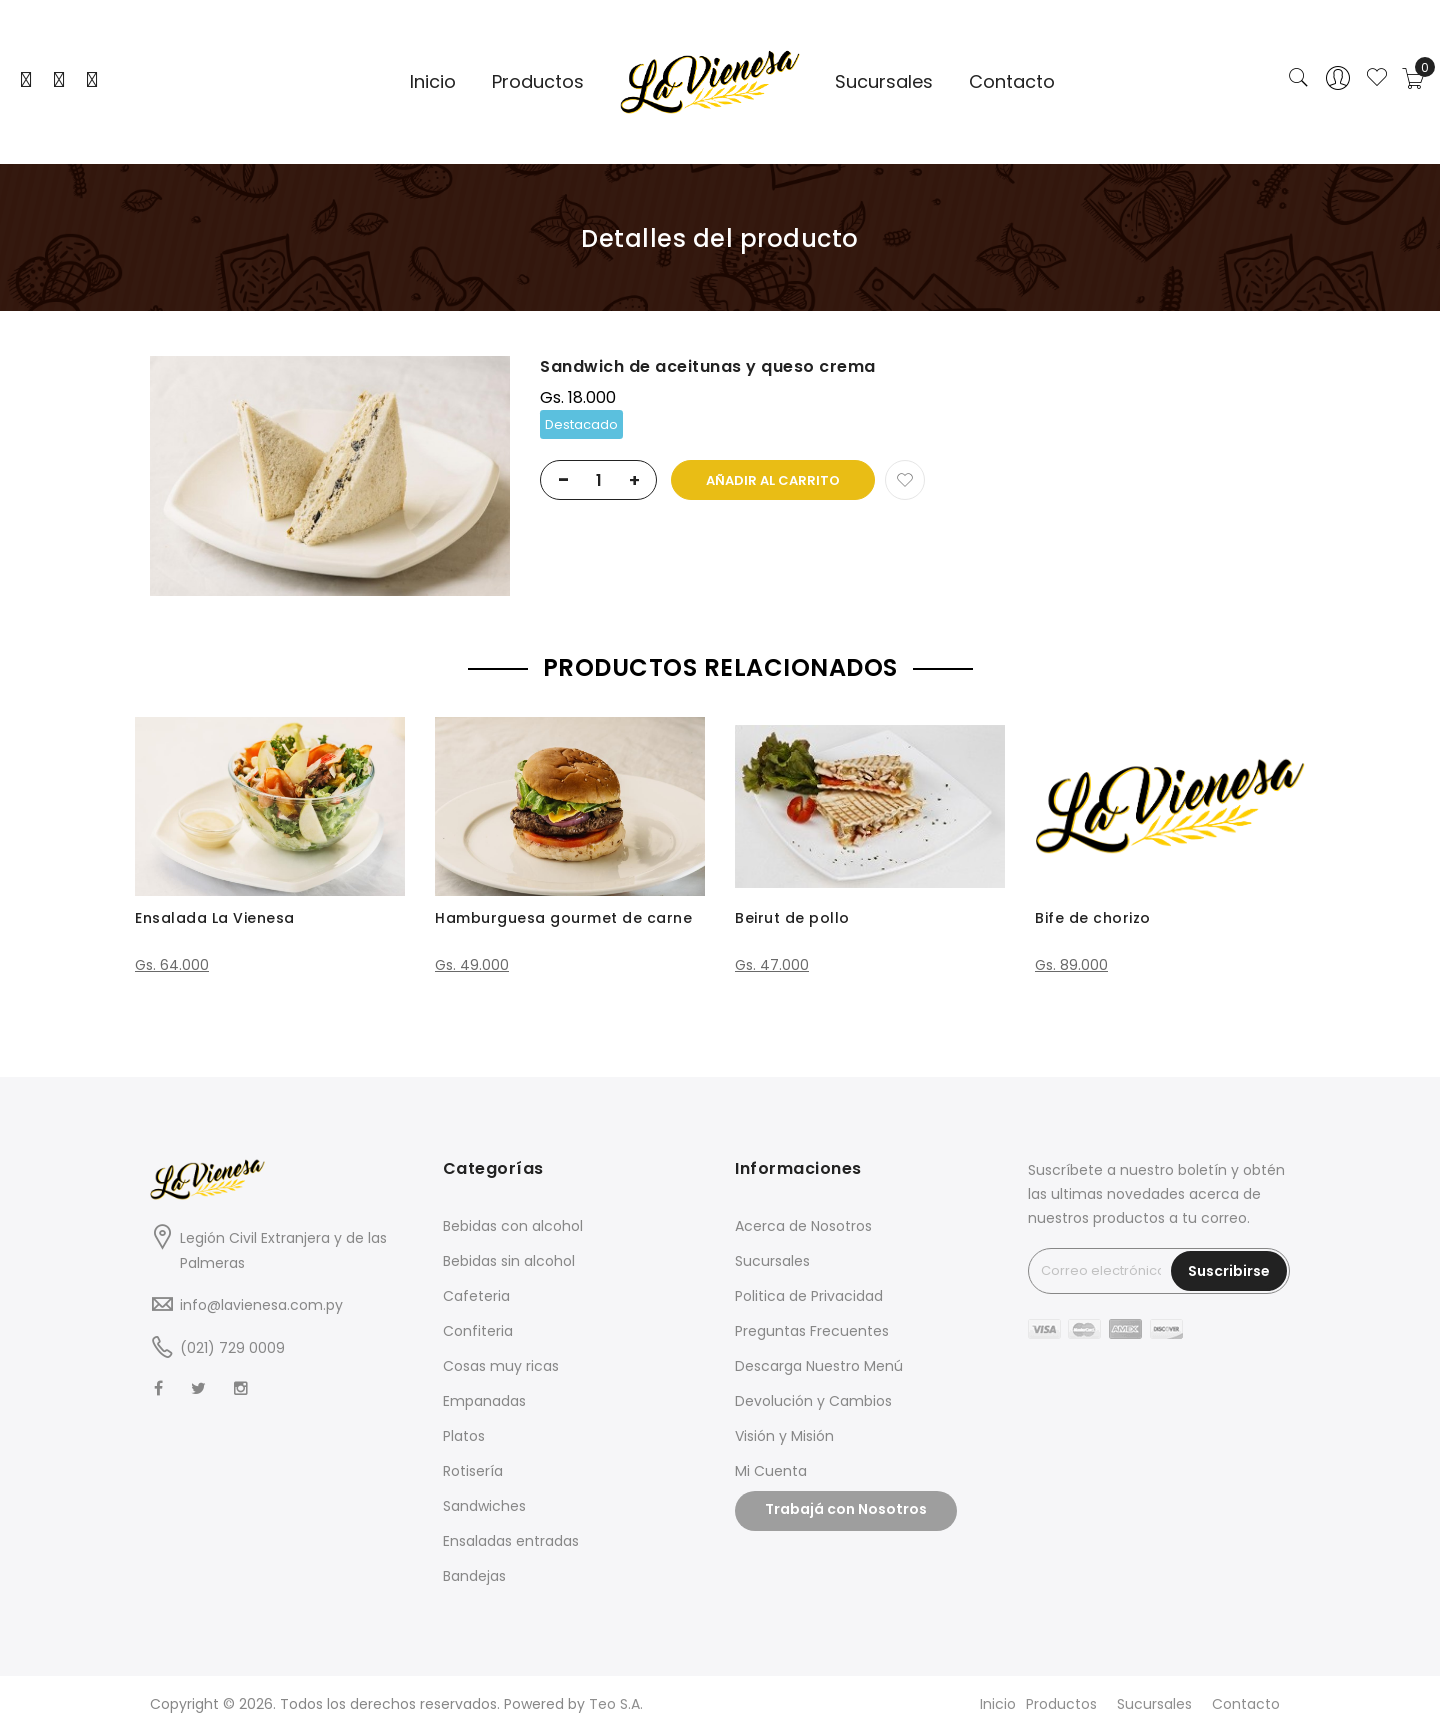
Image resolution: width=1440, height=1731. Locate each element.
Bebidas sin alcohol (509, 1261)
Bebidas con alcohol (513, 1226)
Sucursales (772, 1261)
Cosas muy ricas (501, 1366)
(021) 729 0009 (232, 1348)
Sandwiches (484, 1506)
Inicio (998, 1704)
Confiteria (478, 1331)
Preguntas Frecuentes (812, 1331)
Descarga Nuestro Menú (819, 1366)
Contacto (1246, 1704)
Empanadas (484, 1401)
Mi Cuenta (771, 1471)
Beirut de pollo (792, 918)
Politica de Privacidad (809, 1296)
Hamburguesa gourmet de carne (563, 918)
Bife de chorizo (1093, 918)
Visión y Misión (784, 1436)
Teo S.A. (616, 1704)
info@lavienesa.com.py (261, 1305)
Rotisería (473, 1471)
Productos (1061, 1704)
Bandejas (474, 1576)
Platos (464, 1436)
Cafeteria (476, 1296)
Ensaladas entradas (511, 1541)
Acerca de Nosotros (803, 1226)
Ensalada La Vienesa (215, 918)
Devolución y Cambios (813, 1401)
